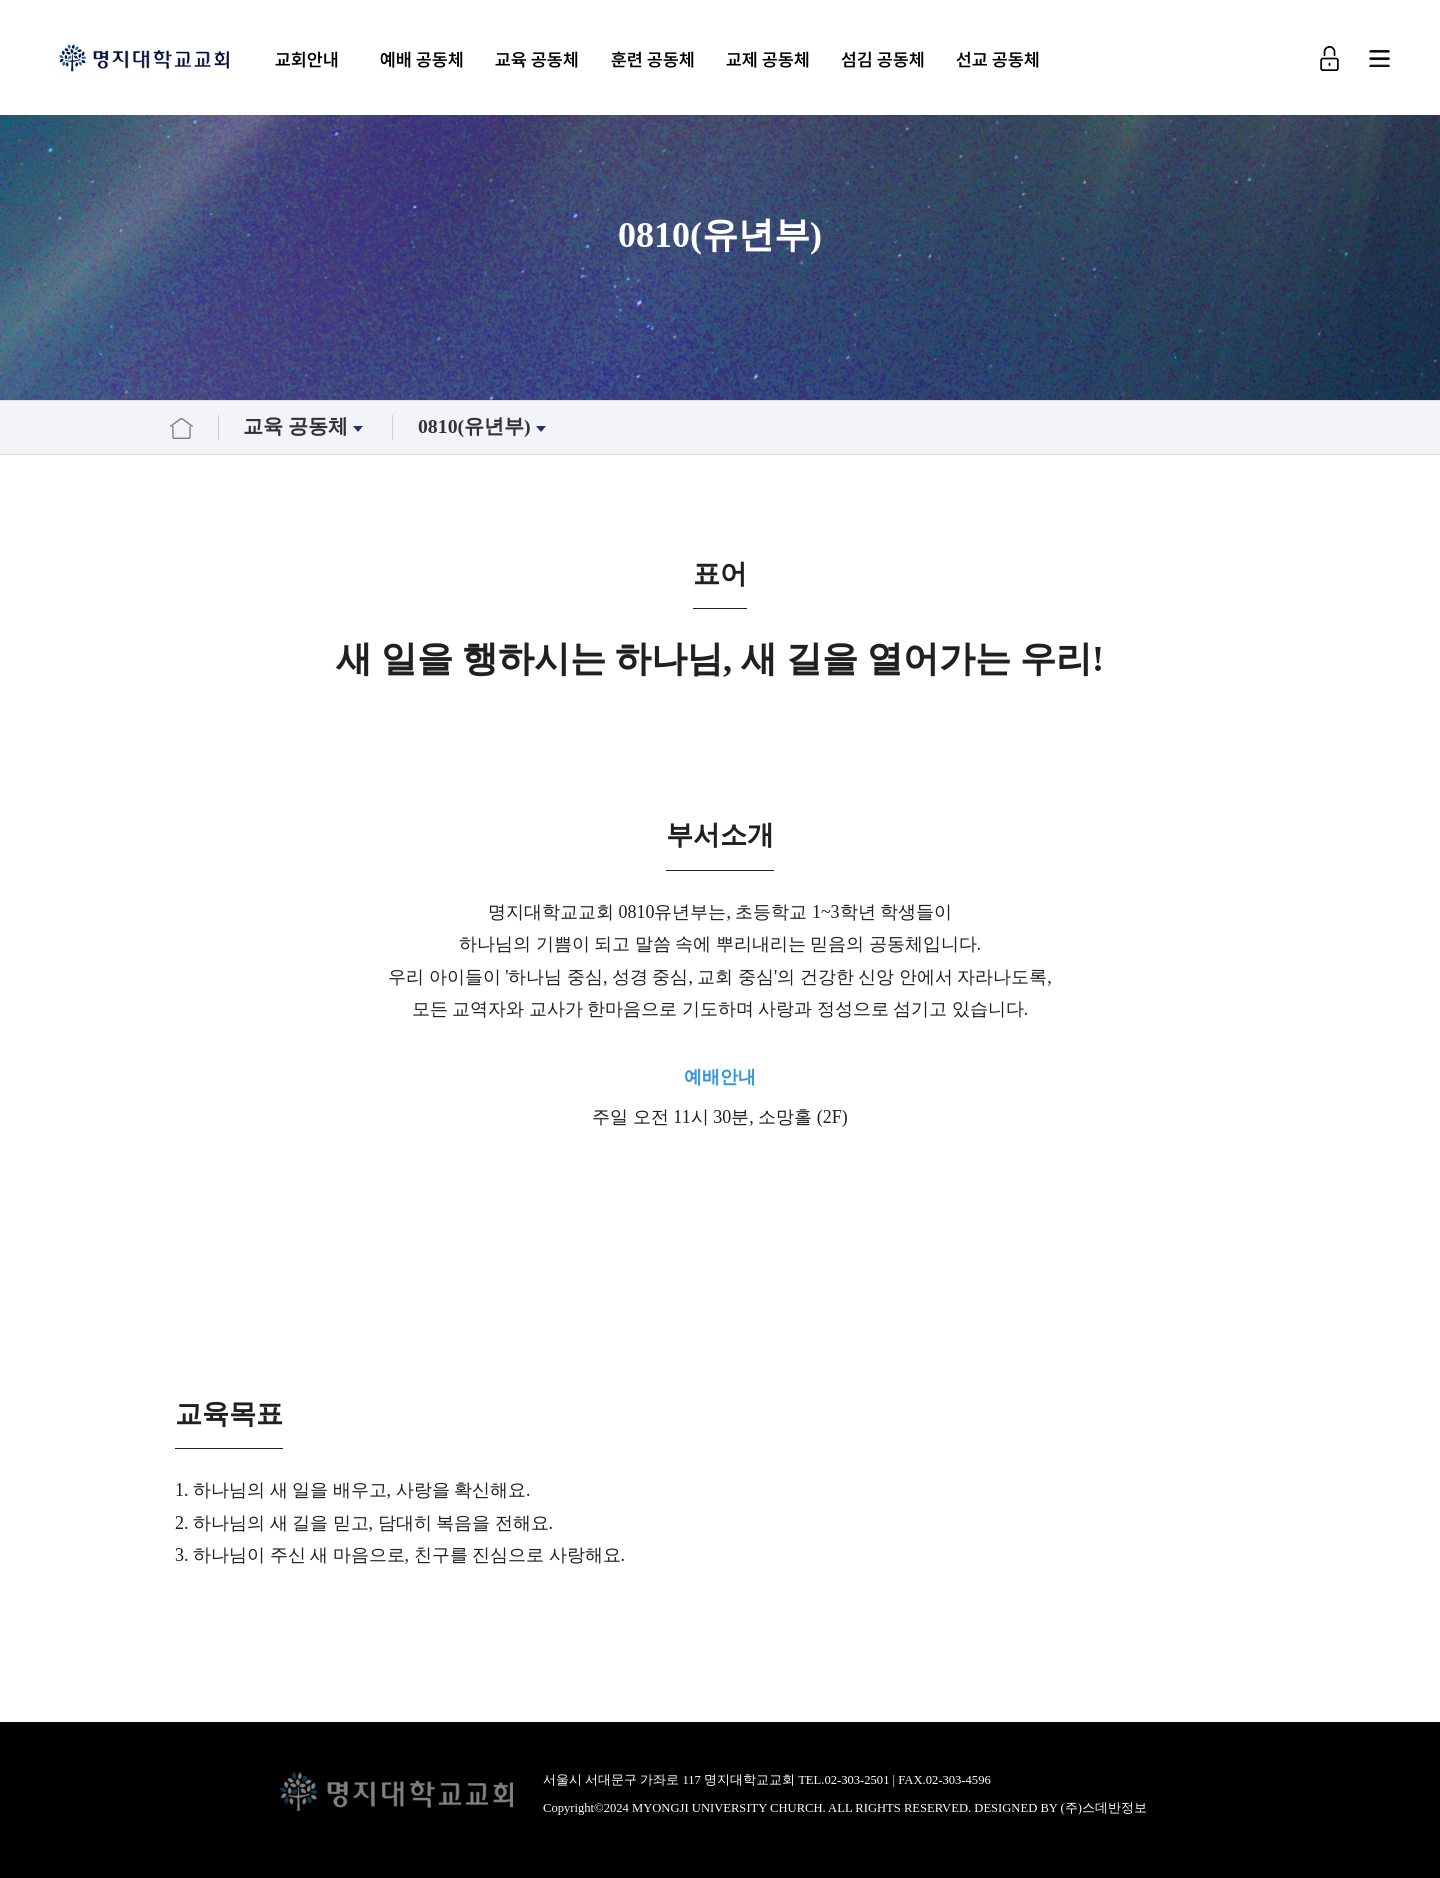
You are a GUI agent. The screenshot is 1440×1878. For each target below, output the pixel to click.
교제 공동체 (768, 59)
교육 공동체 (537, 59)
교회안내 (307, 59)
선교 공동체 (998, 59)
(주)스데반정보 (1104, 1808)
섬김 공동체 (883, 59)
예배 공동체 (422, 59)
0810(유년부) (484, 426)
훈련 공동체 (652, 59)
